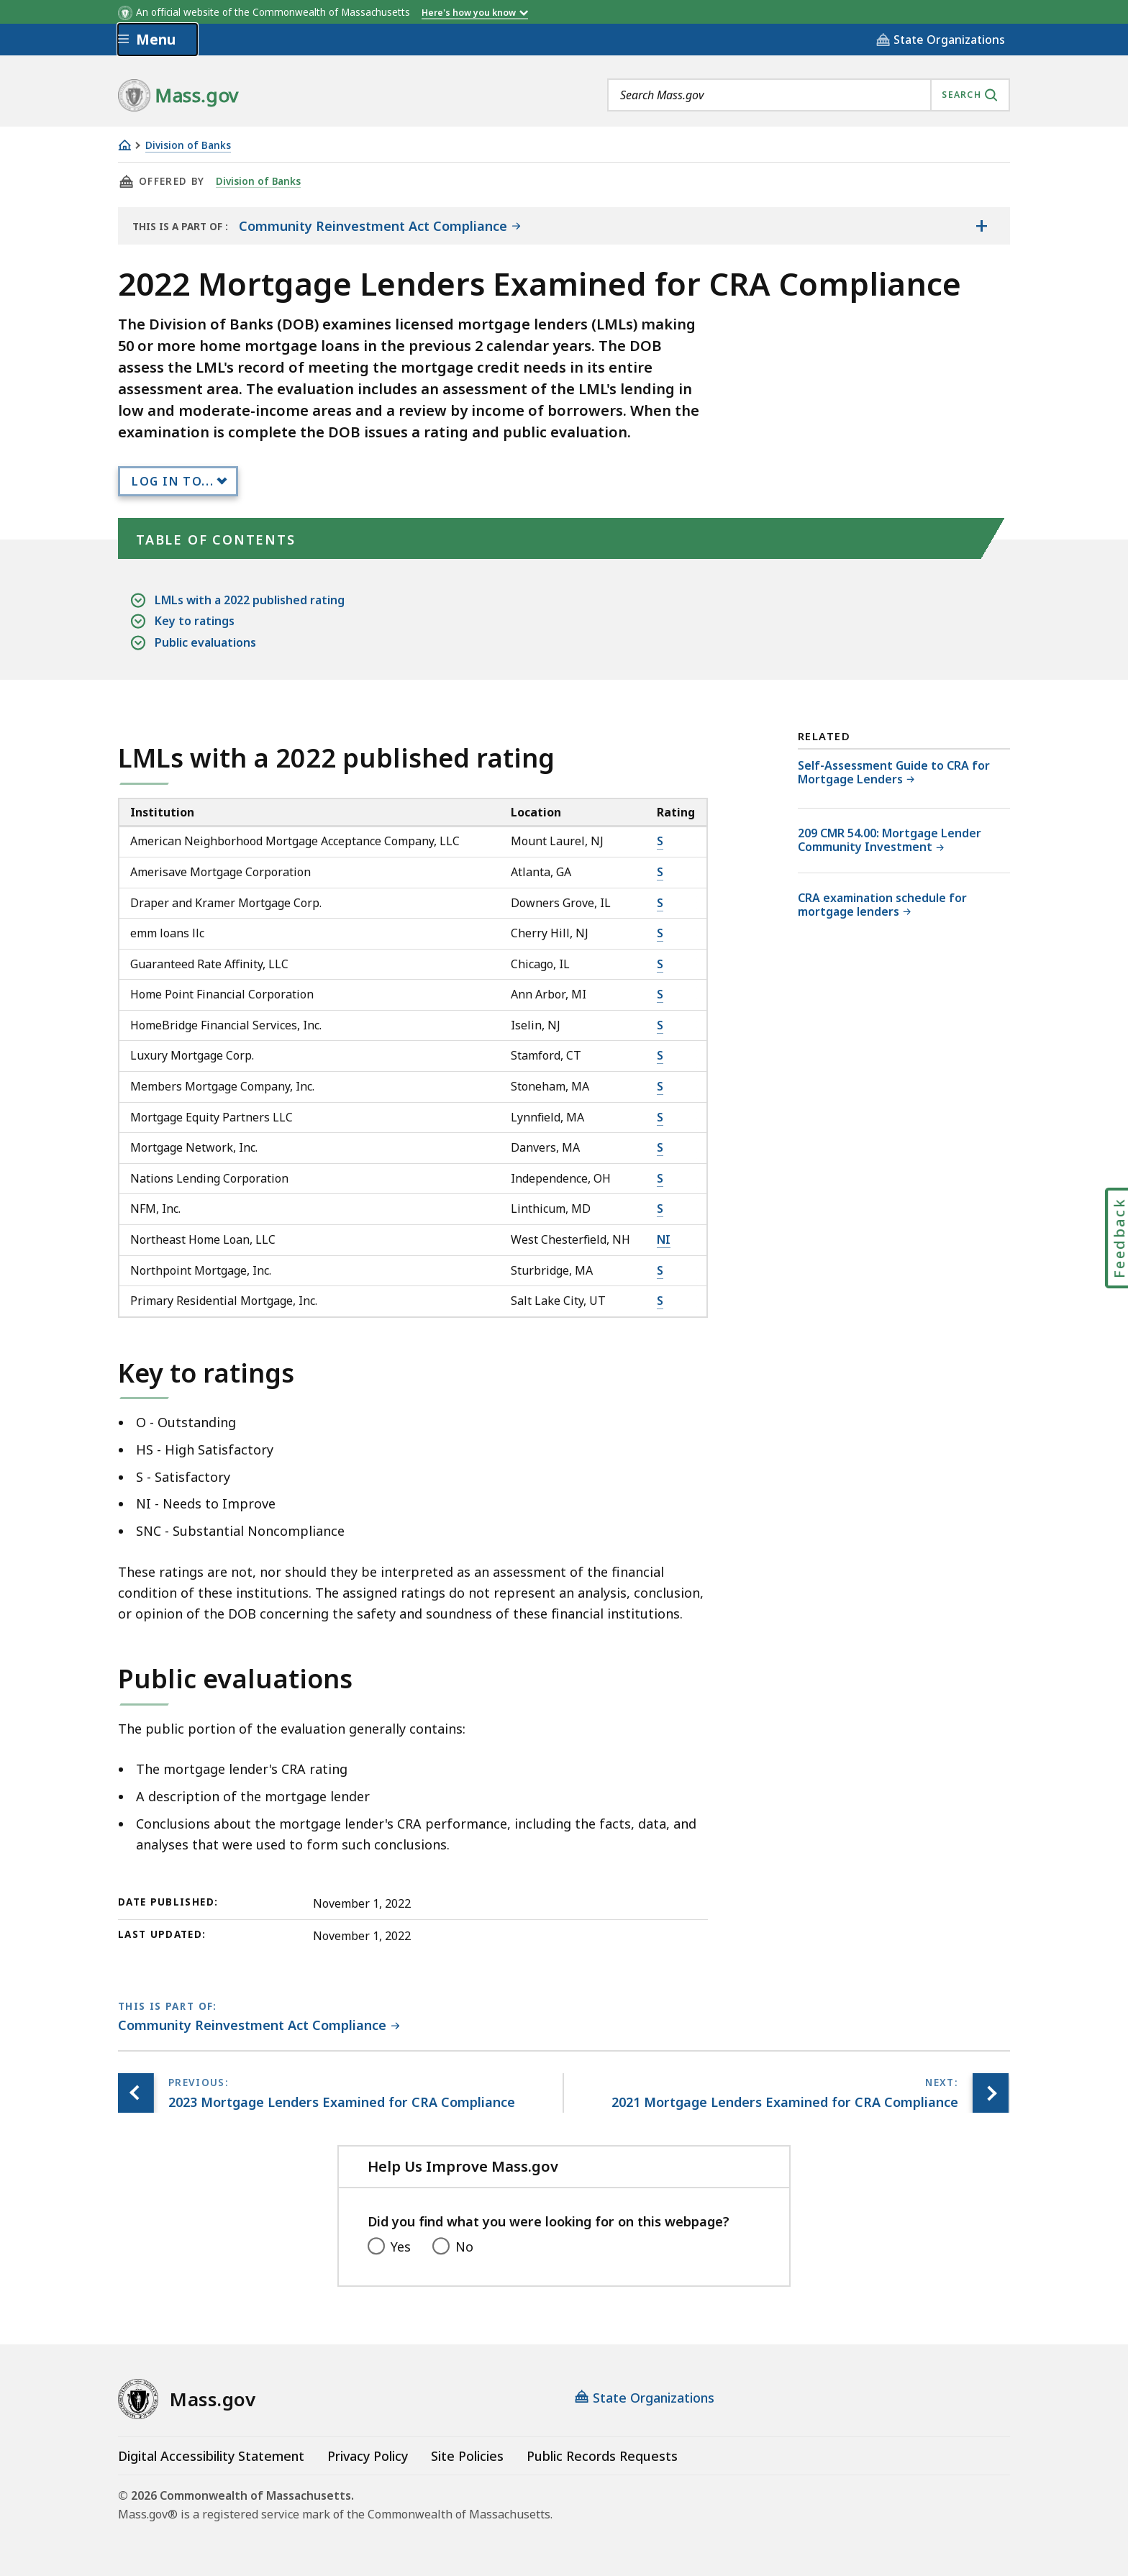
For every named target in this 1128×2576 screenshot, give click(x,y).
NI (663, 1239)
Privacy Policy (367, 2456)
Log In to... (173, 481)
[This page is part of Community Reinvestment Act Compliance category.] (259, 2026)
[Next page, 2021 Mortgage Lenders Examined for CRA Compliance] (991, 2093)
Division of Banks (188, 146)
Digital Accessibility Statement (211, 2456)
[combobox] (808, 94)
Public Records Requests (602, 2456)
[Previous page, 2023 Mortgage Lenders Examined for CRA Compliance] (136, 2093)
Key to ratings (195, 621)
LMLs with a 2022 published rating (250, 600)
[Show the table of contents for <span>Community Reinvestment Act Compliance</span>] (981, 225)
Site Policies (467, 2456)
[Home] (124, 145)
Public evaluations (205, 642)
